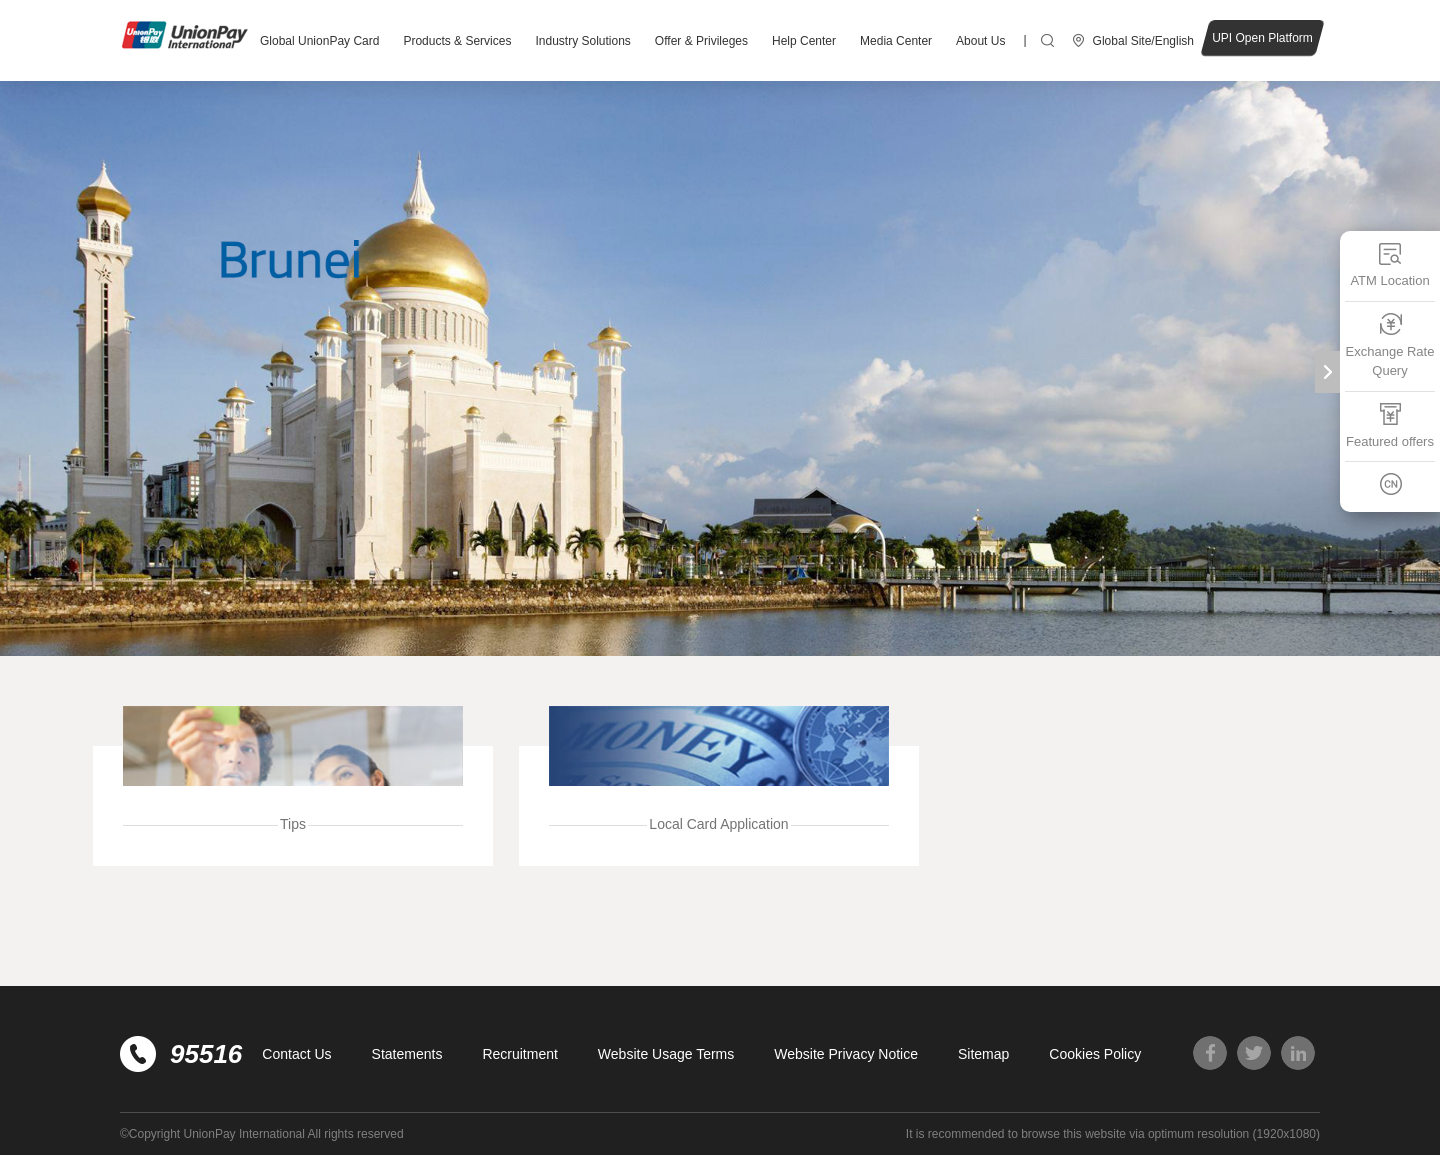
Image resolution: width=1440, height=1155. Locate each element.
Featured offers (1390, 425)
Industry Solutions (582, 41)
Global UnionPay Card (319, 41)
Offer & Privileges (701, 41)
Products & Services (457, 41)
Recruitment (519, 1054)
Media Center (896, 41)
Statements (407, 1054)
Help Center (804, 41)
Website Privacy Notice (846, 1054)
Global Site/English (1143, 41)
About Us (980, 41)
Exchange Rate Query (1390, 345)
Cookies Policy (1095, 1054)
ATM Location (1389, 264)
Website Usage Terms (666, 1054)
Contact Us (296, 1054)
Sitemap (983, 1054)
